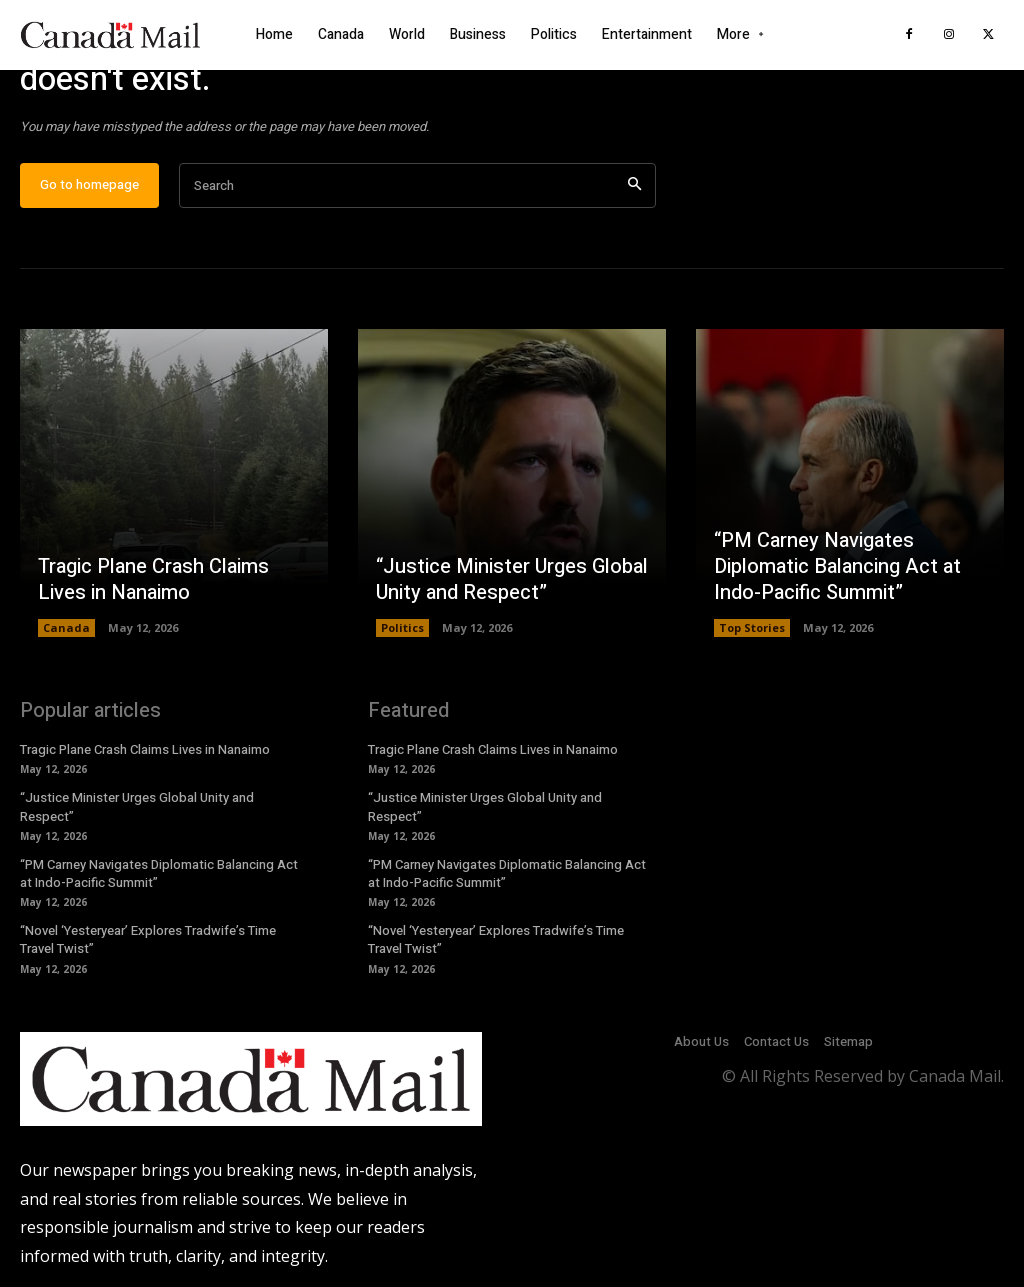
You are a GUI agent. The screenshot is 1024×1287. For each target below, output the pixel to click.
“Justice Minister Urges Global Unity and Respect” (512, 580)
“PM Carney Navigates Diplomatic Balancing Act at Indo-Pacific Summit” (837, 567)
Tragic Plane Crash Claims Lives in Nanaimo (153, 580)
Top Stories (752, 628)
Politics (402, 628)
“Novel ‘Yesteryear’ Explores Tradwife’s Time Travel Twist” (148, 940)
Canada (66, 628)
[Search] (634, 186)
